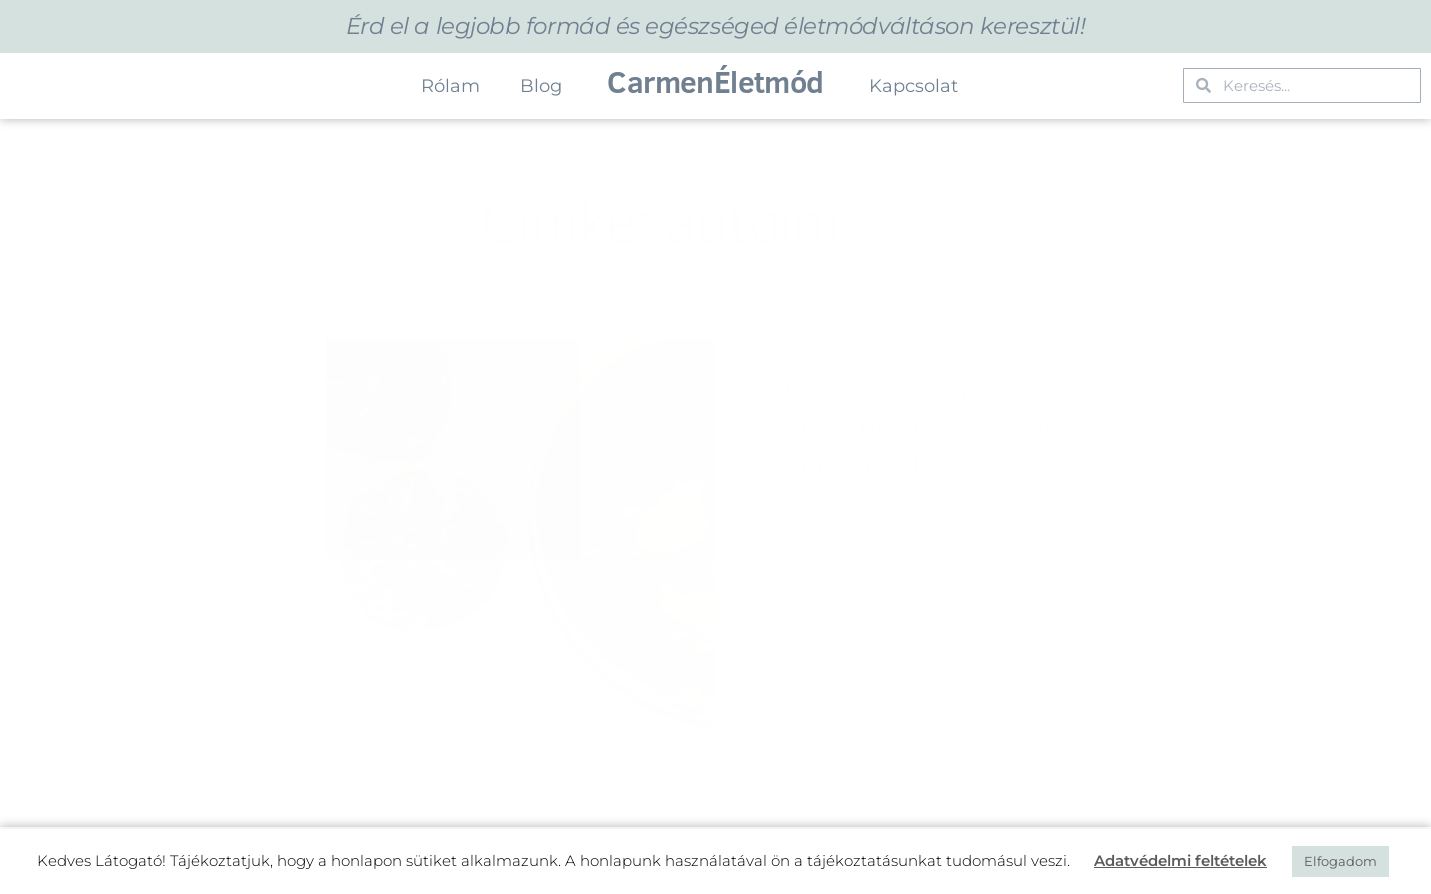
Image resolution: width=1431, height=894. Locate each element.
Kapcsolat (913, 86)
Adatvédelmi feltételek (1180, 860)
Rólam (450, 86)
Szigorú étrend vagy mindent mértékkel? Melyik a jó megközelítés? (912, 426)
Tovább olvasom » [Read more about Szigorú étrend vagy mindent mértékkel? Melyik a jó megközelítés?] (802, 718)
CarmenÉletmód (715, 81)
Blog (541, 86)
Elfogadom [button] (1340, 861)
